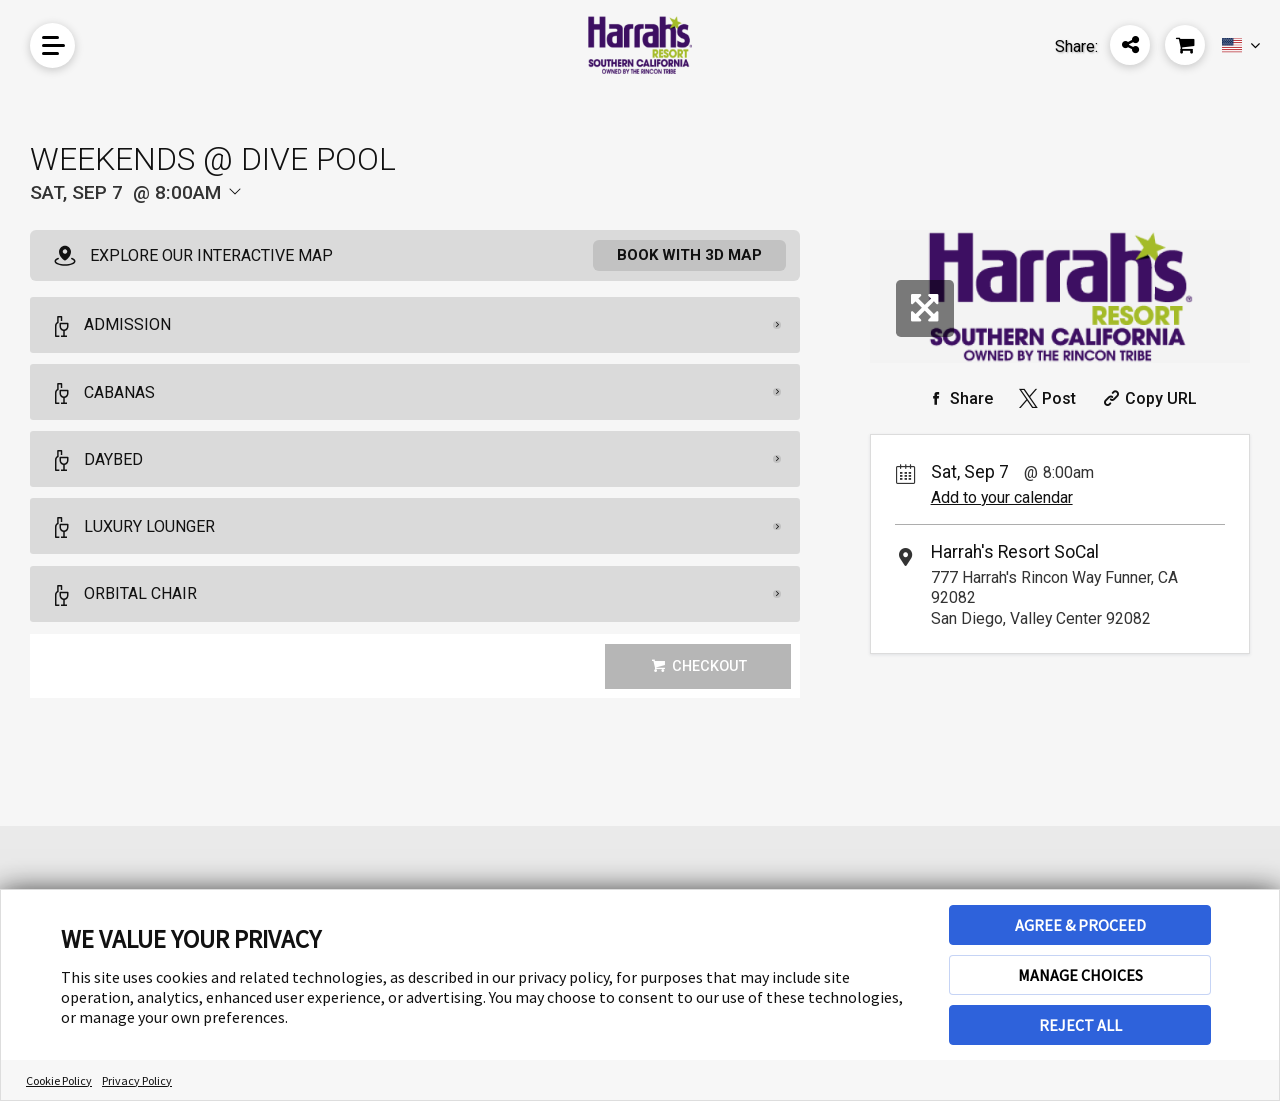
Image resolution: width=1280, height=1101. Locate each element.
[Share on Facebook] (958, 398)
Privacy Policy (137, 1080)
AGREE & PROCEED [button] (1080, 925)
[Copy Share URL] (1147, 398)
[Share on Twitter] (1045, 398)
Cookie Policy (59, 1080)
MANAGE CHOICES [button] (1080, 975)
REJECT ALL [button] (1080, 1025)
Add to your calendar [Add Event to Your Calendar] (1002, 497)
